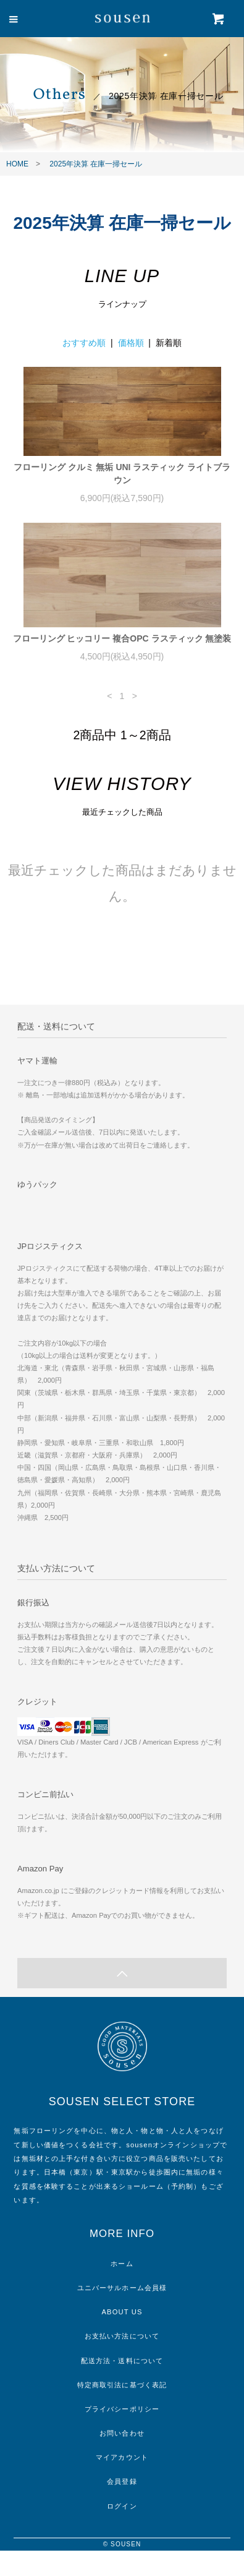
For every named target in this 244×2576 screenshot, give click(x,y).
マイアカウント (122, 2457)
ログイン (122, 2506)
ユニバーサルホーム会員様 (122, 2287)
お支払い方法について (122, 2336)
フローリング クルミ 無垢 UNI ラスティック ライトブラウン (122, 473)
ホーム (122, 2263)
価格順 (131, 343)
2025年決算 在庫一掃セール (95, 164)
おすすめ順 (84, 343)
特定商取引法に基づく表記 (122, 2385)
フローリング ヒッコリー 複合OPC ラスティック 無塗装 (122, 638)
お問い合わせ (122, 2433)
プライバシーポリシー (122, 2409)
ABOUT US (122, 2312)
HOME (17, 164)
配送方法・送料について (122, 2360)
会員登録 (122, 2481)
